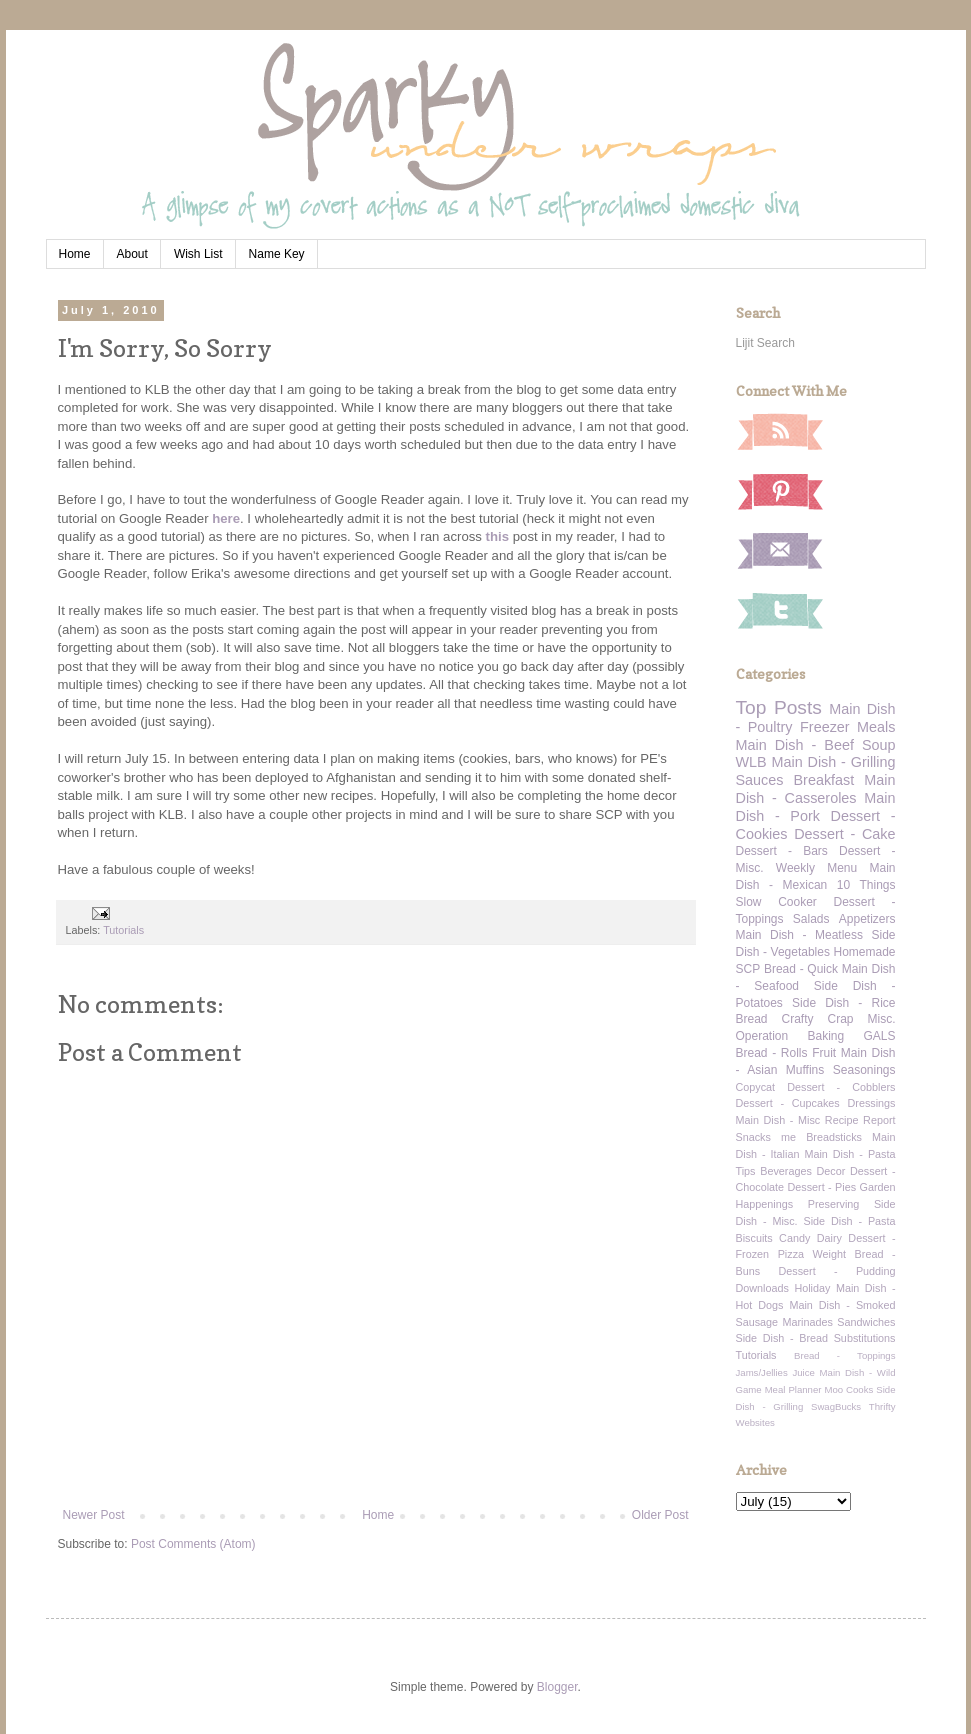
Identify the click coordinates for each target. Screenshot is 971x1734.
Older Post (660, 1515)
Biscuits (754, 1238)
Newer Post (94, 1515)
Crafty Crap (818, 1019)
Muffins (805, 1070)
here (226, 518)
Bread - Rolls (772, 1053)
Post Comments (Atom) (193, 1544)
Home (75, 254)
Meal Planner (793, 1389)
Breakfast (824, 780)
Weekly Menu (816, 868)
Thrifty (882, 1406)
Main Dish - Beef (795, 745)
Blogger (557, 1687)
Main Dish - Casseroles (816, 789)
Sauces (760, 780)
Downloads (762, 1288)
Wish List (198, 254)
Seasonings (864, 1070)
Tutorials (123, 930)
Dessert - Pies (822, 1187)
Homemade (864, 952)
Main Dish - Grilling (834, 762)
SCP (748, 969)
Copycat (756, 1087)
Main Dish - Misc (778, 1120)
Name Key (277, 254)
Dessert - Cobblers (841, 1087)
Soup (879, 745)
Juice (803, 1372)
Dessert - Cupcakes (788, 1103)
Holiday (812, 1288)
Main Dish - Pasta (849, 1154)
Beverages (786, 1171)
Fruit (824, 1053)
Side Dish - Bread (782, 1338)
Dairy (829, 1238)
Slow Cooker (776, 902)
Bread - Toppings (844, 1355)
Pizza (791, 1254)
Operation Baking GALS (816, 1036)
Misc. (882, 1019)
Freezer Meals (847, 727)
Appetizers (867, 919)
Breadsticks (834, 1137)
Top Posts (779, 707)
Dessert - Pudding (836, 1271)
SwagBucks (836, 1406)
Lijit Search (765, 343)
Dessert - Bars (782, 851)
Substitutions (865, 1338)
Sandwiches (866, 1322)
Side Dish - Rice (843, 1003)
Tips (746, 1171)
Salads (811, 919)
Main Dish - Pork (816, 807)
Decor (831, 1171)
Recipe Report (860, 1120)
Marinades (808, 1322)
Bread (752, 1019)
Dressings (872, 1103)
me (788, 1137)
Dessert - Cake (844, 834)
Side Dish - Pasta (850, 1221)
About (132, 254)
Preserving (834, 1204)
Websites (755, 1422)
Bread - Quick (801, 969)
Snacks (753, 1137)
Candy (794, 1238)
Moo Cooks (848, 1389)
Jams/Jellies (762, 1372)
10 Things (866, 885)
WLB (751, 762)
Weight (829, 1254)
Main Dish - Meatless (799, 935)
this (497, 536)
